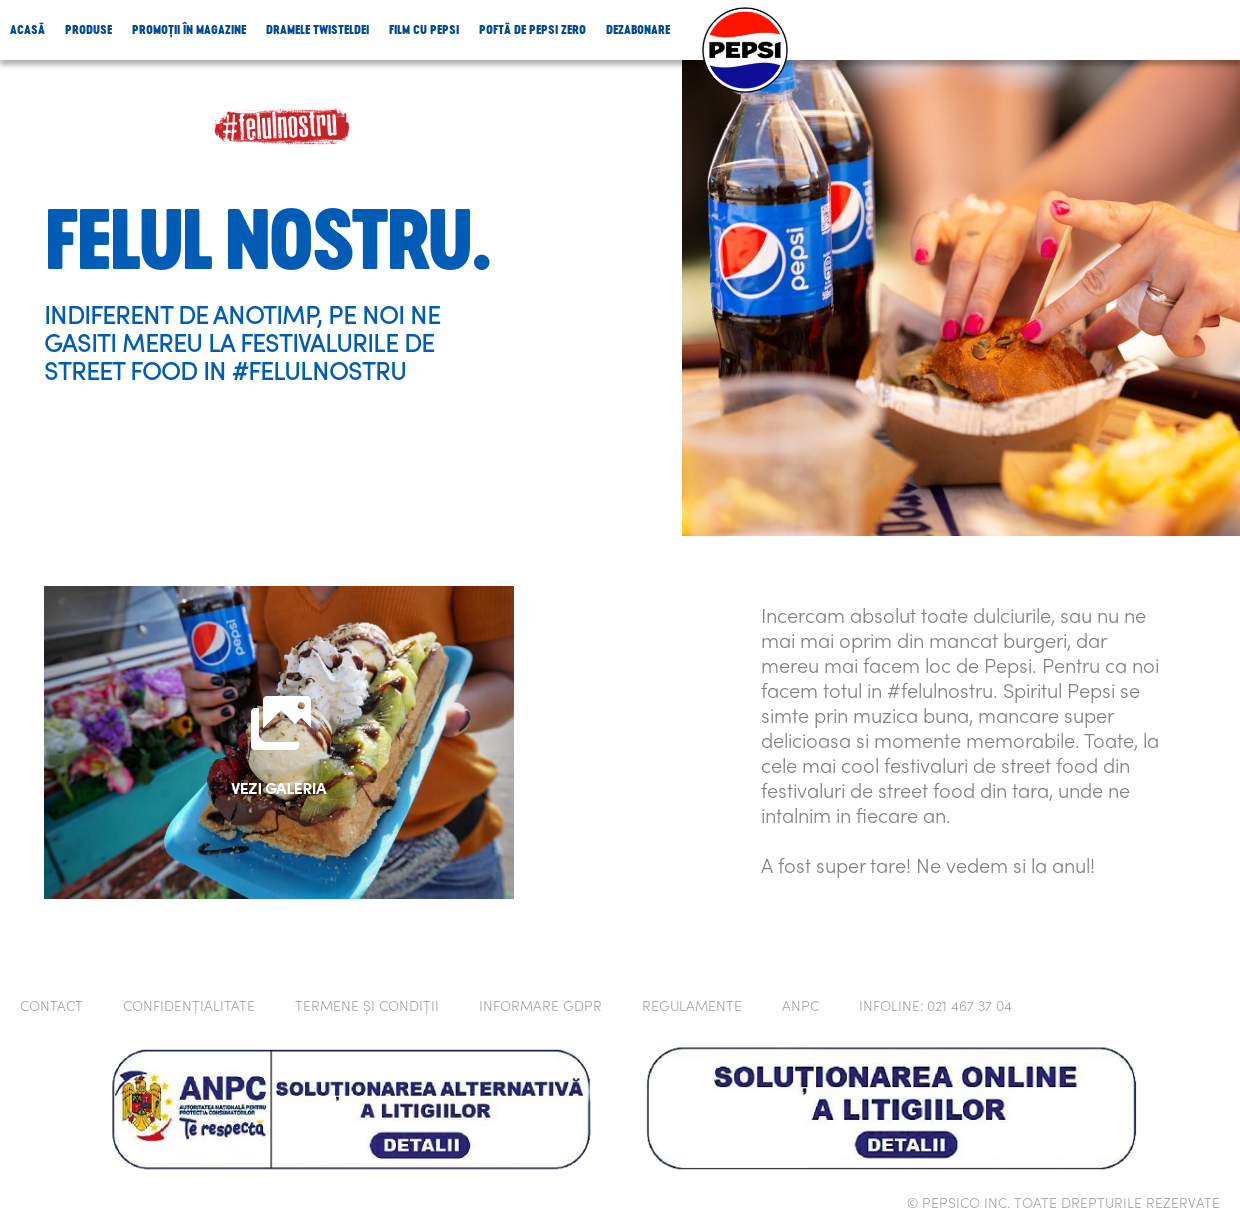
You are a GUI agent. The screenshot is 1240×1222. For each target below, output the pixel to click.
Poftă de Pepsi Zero (532, 29)
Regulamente (692, 1007)
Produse (88, 29)
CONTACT (51, 1007)
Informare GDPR (540, 1007)
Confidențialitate (189, 1007)
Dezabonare (638, 29)
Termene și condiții (367, 1007)
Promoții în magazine (189, 29)
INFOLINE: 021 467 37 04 (935, 1007)
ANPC (800, 1007)
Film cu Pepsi (424, 29)
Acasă (27, 29)
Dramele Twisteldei (317, 29)
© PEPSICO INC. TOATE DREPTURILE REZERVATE (1063, 1204)
